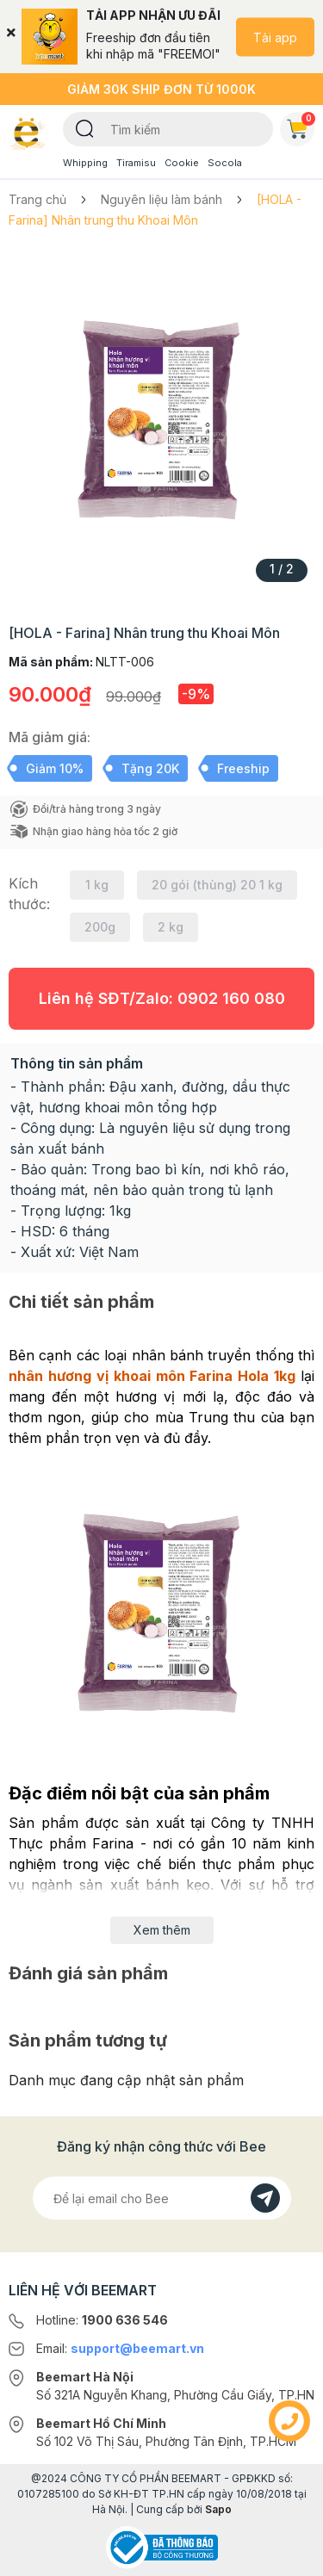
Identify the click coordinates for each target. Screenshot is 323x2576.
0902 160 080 (231, 998)
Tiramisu (136, 163)
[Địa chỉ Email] (162, 2198)
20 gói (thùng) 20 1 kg (217, 884)
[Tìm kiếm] (85, 127)
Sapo (218, 2509)
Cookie (182, 163)
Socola (225, 163)
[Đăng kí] (265, 2198)
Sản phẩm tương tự (88, 2040)
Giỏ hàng (300, 125)
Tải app (275, 36)
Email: (120, 2348)
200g (99, 927)
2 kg (170, 927)
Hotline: (102, 2320)
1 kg (97, 884)
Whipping (85, 163)
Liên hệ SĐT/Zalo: (162, 998)
